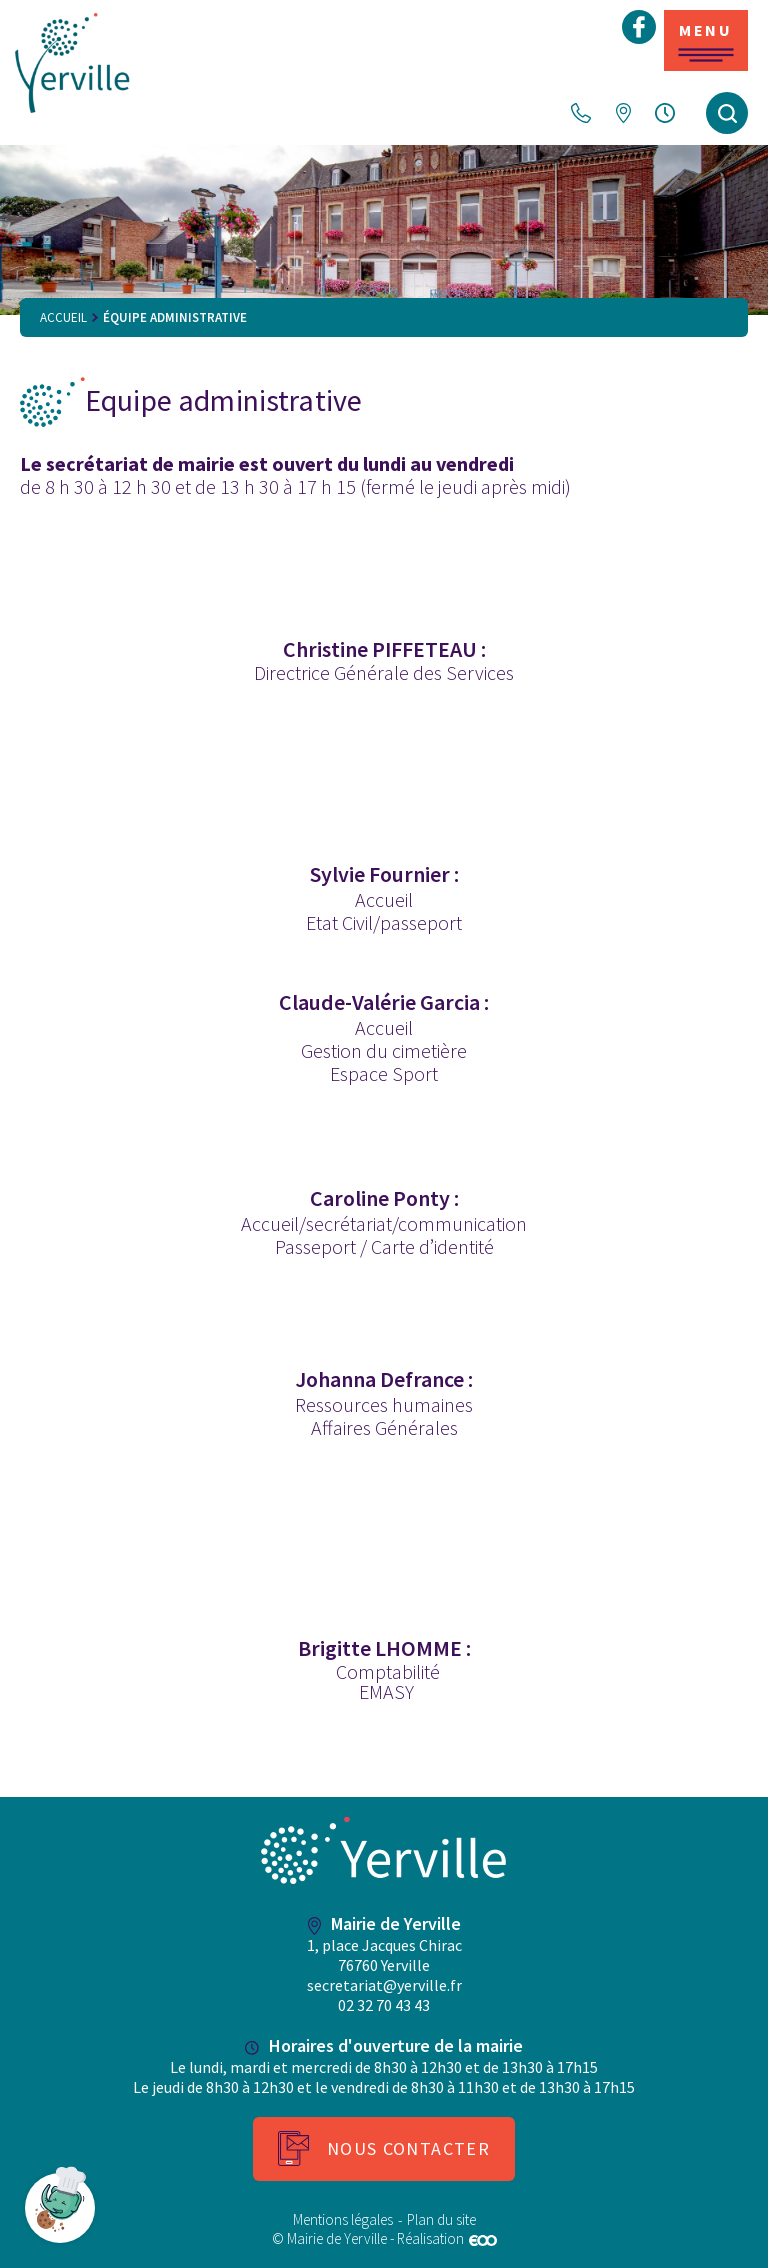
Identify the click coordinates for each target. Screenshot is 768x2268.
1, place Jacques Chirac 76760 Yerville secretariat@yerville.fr (384, 1965)
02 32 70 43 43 (384, 2005)
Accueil (63, 317)
